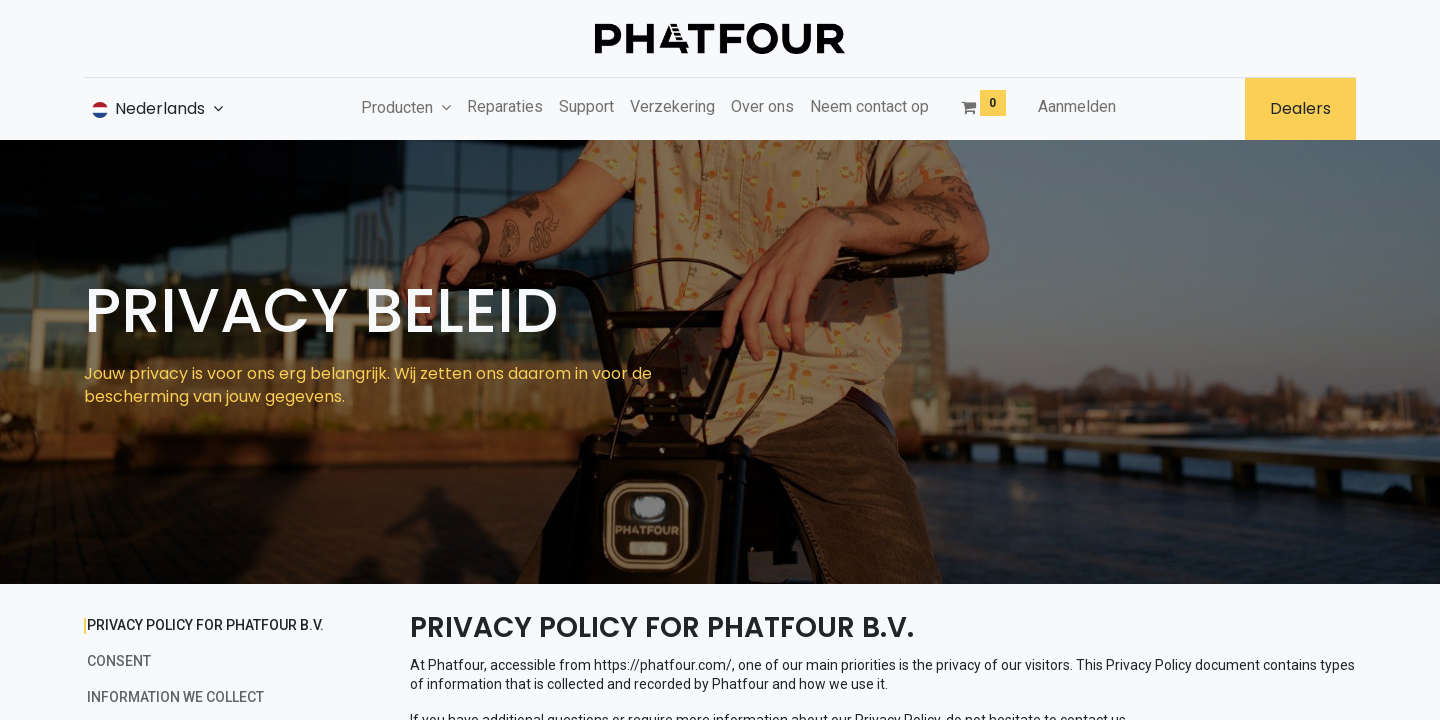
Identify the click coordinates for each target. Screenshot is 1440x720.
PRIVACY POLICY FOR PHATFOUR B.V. (205, 625)
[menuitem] (505, 107)
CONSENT (119, 661)
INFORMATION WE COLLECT (175, 697)
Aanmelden (1077, 106)
